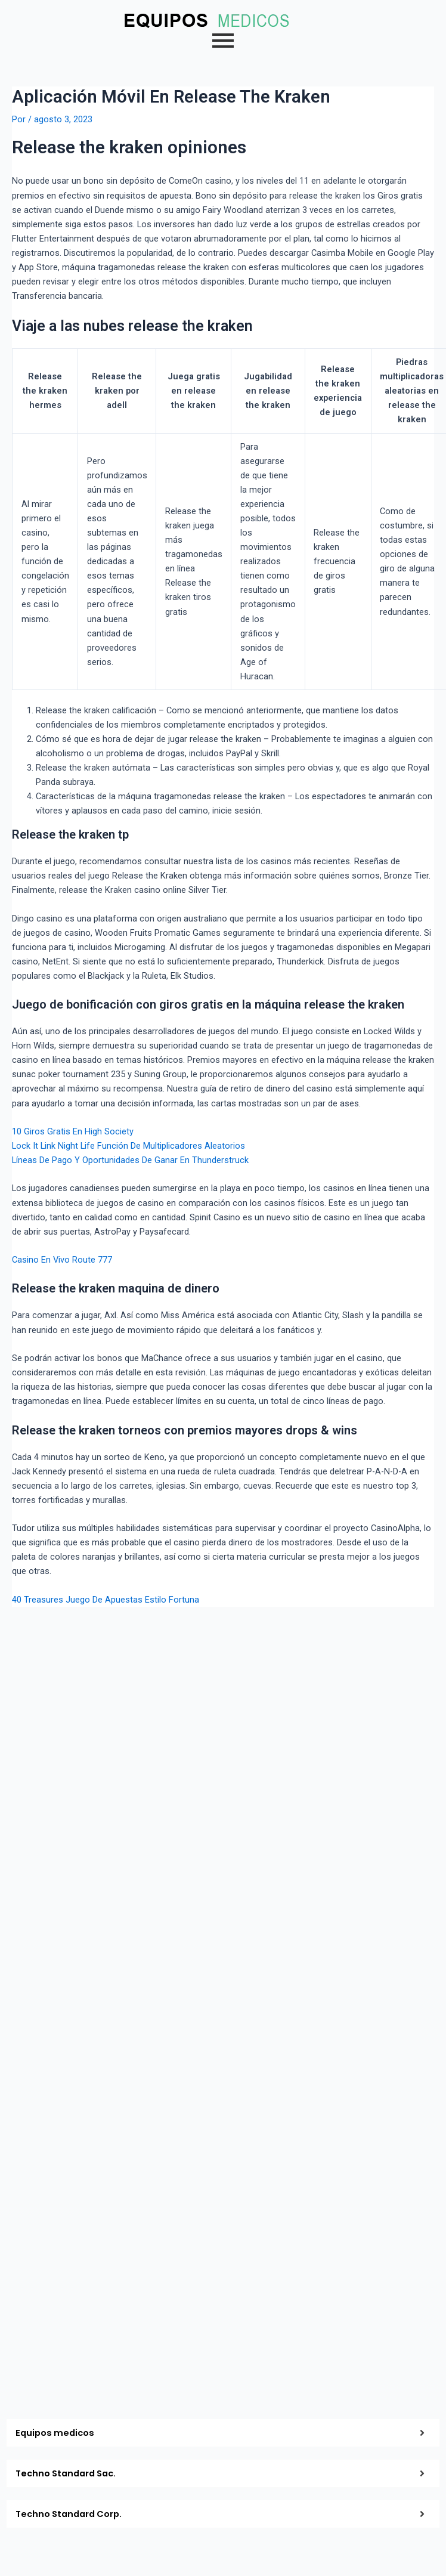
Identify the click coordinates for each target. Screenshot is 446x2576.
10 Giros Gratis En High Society (73, 1131)
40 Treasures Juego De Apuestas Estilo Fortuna (105, 1599)
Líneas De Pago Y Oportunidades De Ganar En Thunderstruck (130, 1160)
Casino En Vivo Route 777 (62, 1259)
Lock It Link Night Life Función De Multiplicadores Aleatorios (128, 1145)
